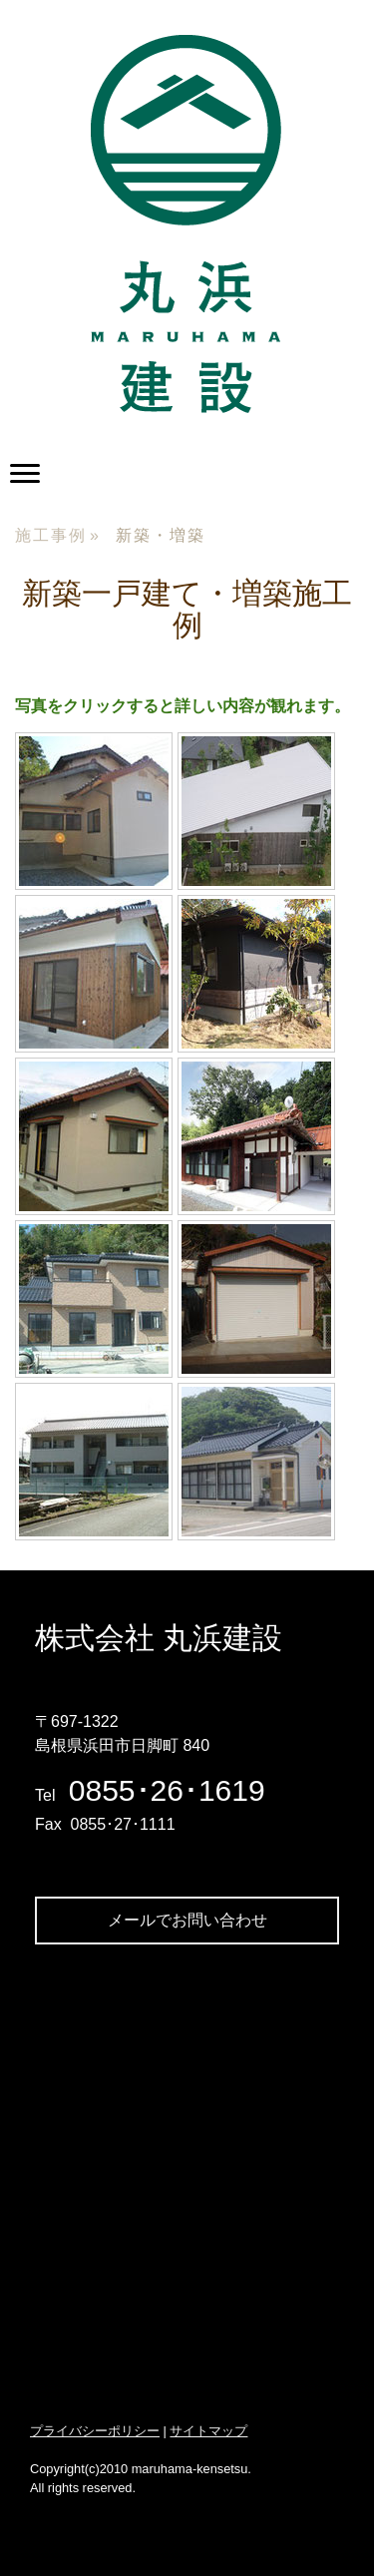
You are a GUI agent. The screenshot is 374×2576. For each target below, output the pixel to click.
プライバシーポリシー (95, 2430)
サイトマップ (208, 2430)
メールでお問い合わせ (187, 1920)
